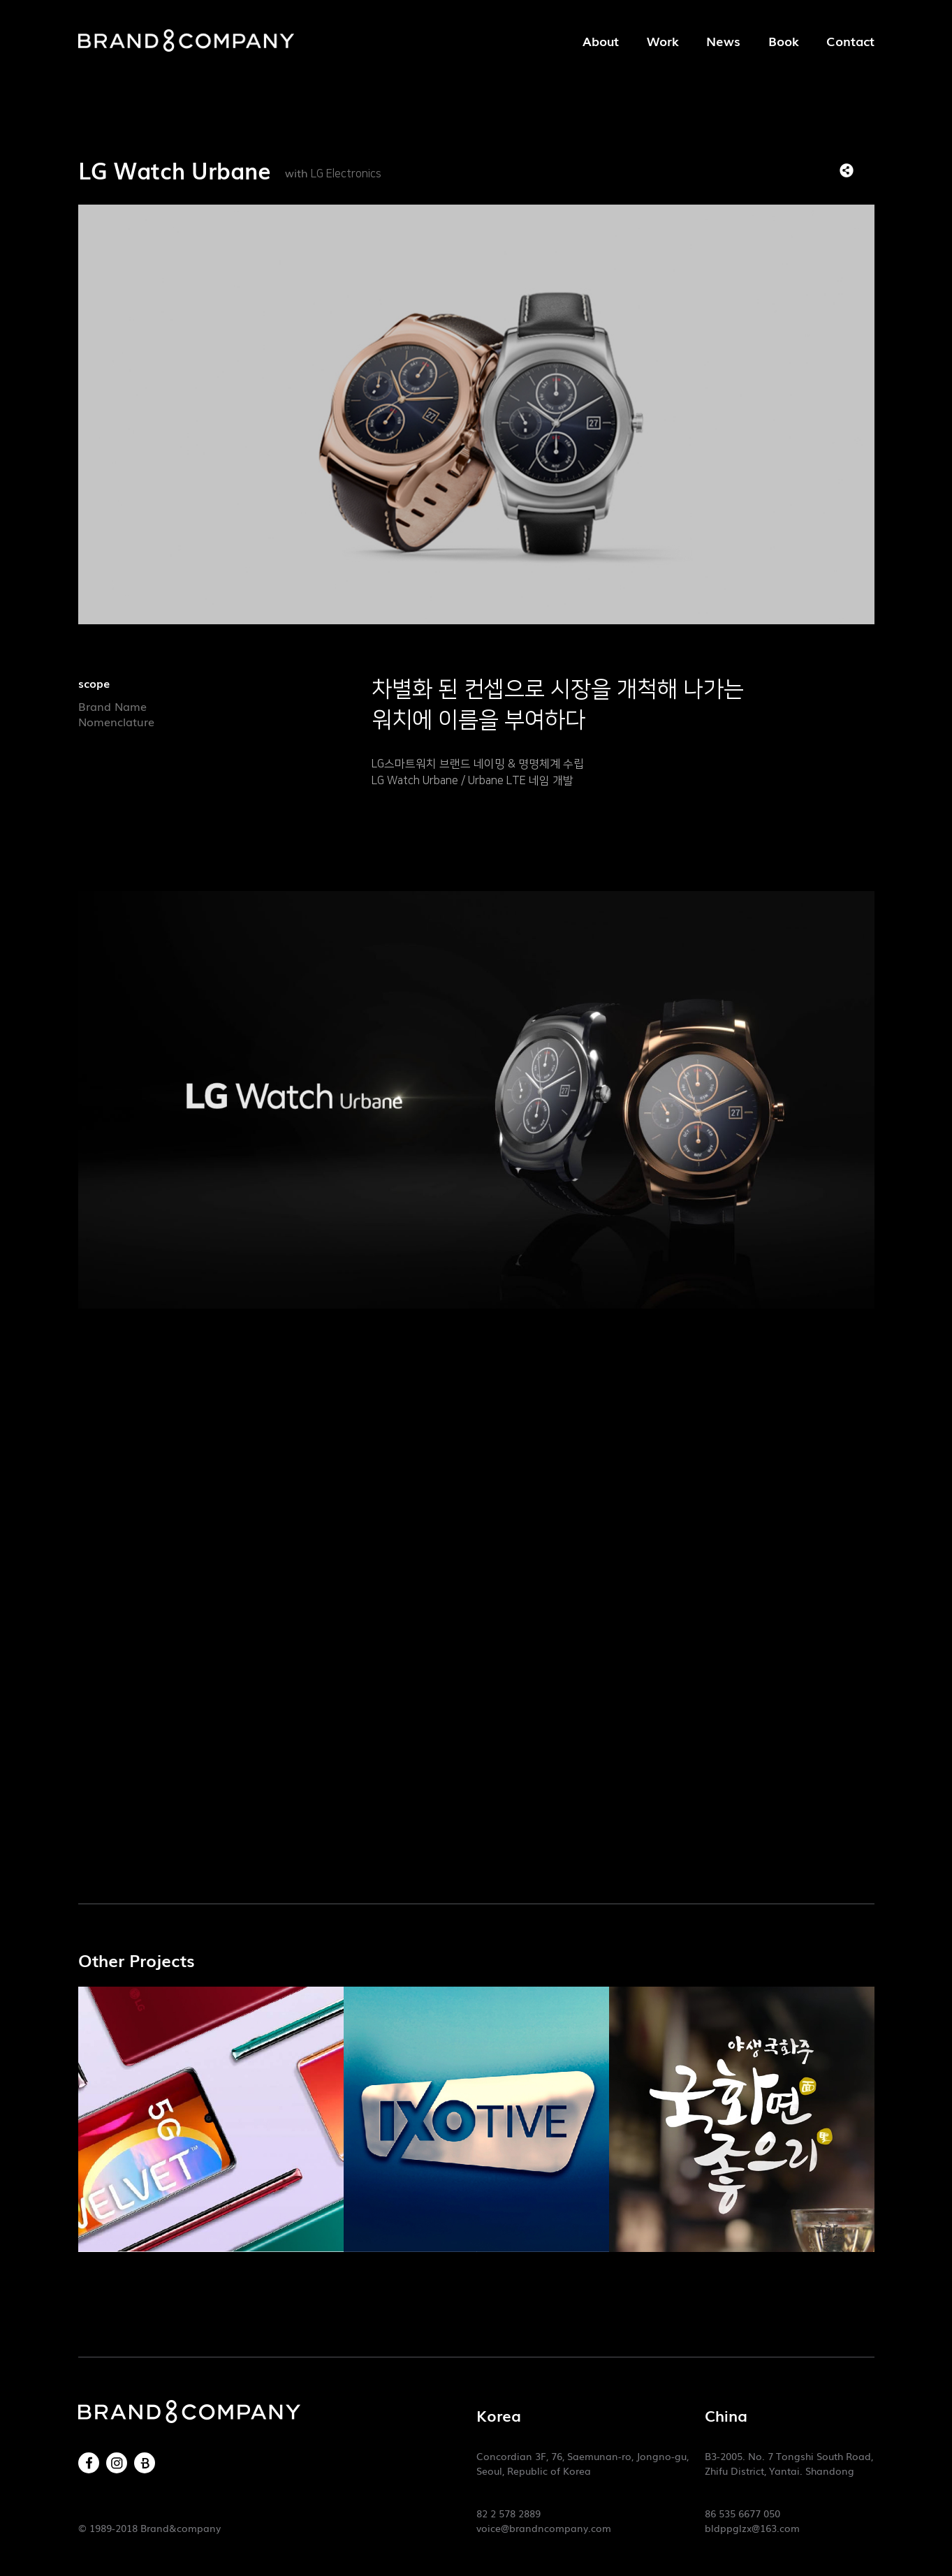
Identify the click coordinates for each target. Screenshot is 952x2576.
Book (783, 40)
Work (662, 40)
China (726, 2415)
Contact (850, 40)
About (601, 40)
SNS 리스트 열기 (847, 170)
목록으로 (867, 170)
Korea (498, 2415)
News (723, 40)
